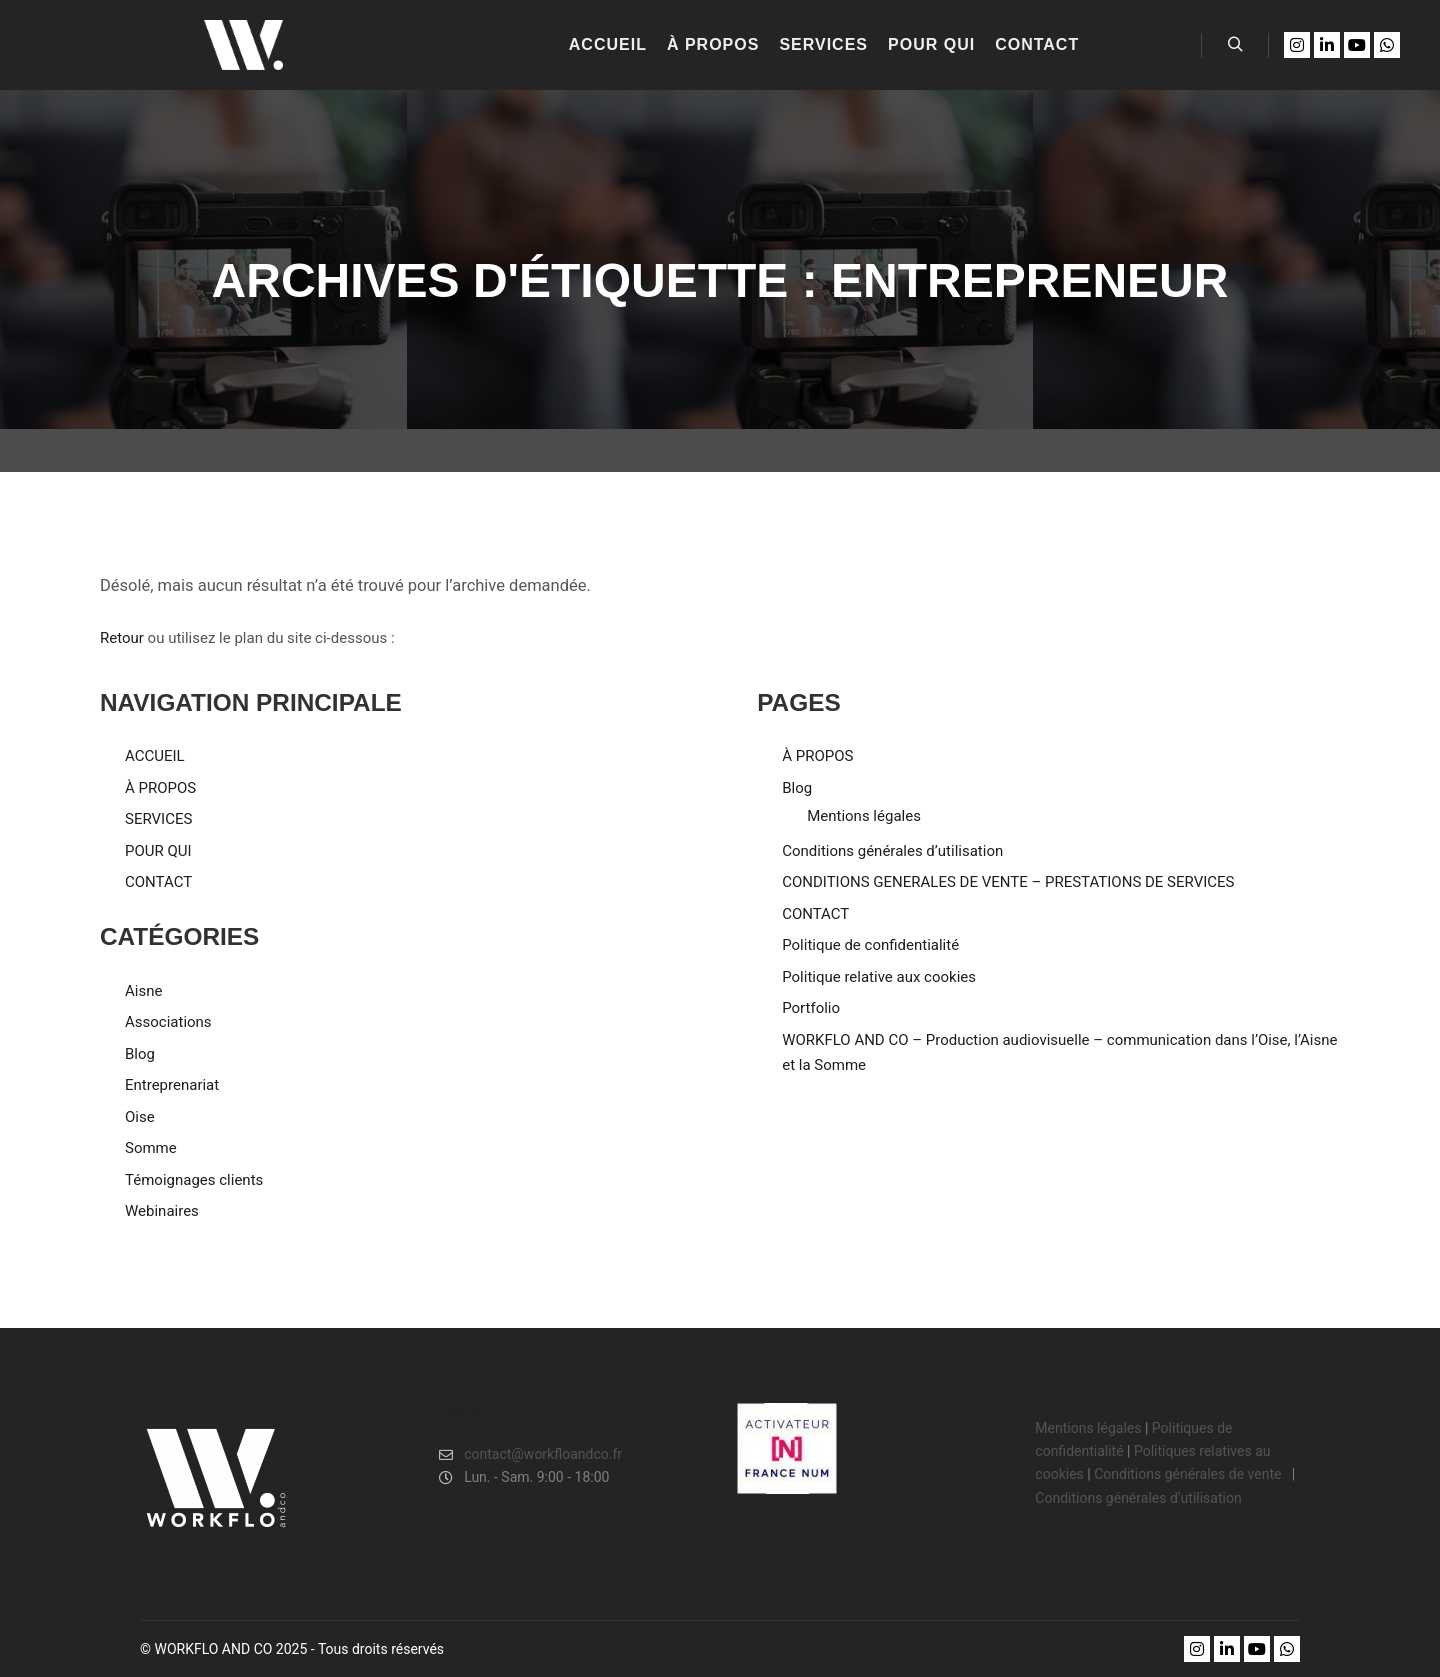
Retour (122, 638)
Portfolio (811, 1008)
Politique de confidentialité (870, 945)
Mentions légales (864, 816)
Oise (140, 1117)
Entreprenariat (172, 1085)
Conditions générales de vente (1189, 1474)
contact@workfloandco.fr (530, 1454)
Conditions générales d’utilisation (892, 851)
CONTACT (158, 882)
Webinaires (162, 1211)
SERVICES (158, 819)
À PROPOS (160, 788)
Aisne (143, 991)
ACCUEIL (155, 756)
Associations (168, 1022)
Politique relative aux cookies (879, 977)
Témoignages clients (194, 1180)
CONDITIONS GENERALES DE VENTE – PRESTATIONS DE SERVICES (1008, 882)
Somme (151, 1148)
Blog (140, 1054)
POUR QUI (158, 851)
